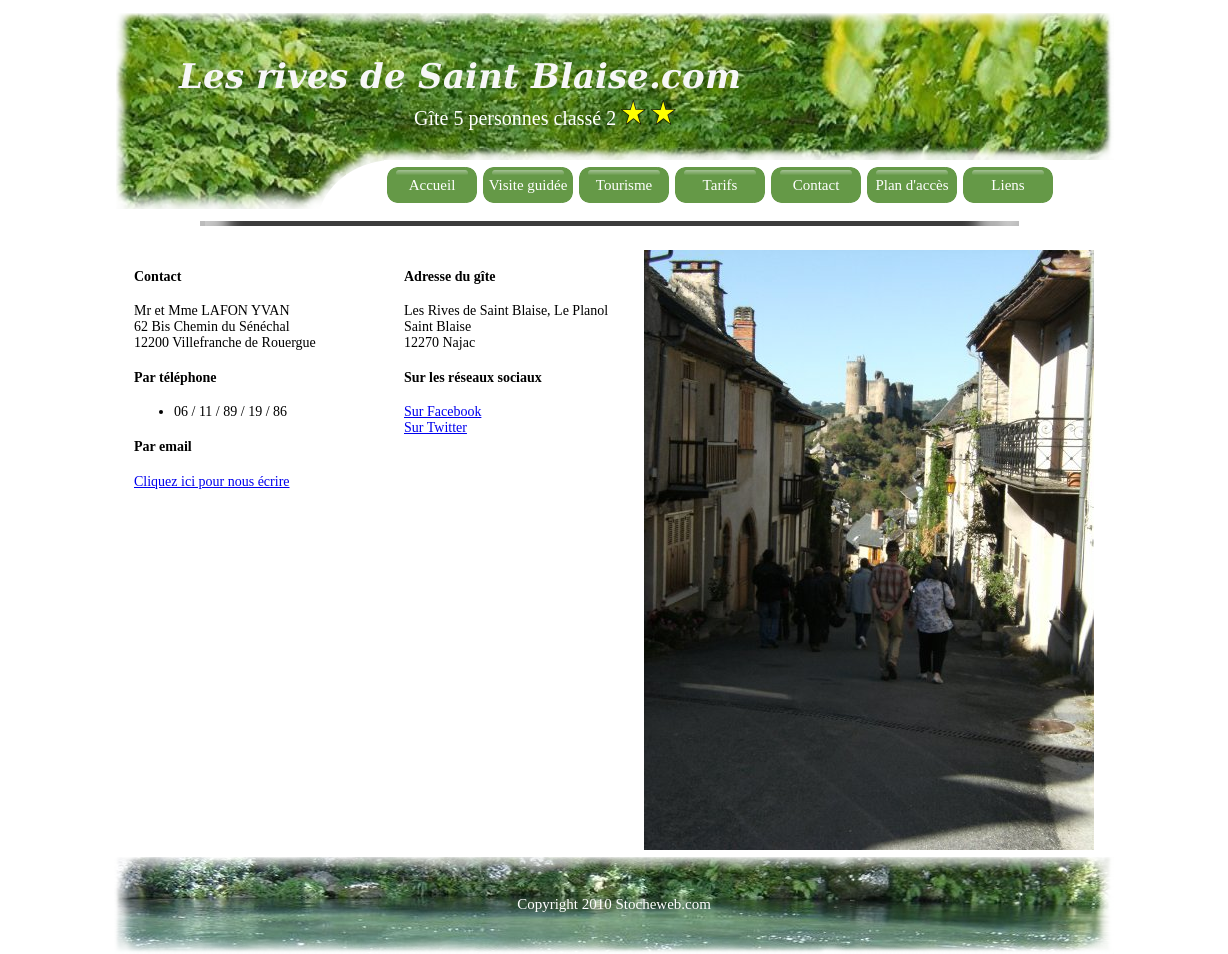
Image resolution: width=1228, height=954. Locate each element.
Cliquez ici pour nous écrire (212, 481)
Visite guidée (528, 185)
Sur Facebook (442, 411)
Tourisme (624, 185)
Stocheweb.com (662, 904)
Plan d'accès (911, 185)
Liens (1007, 185)
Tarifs (720, 185)
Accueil (432, 185)
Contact (816, 185)
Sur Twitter (435, 427)
